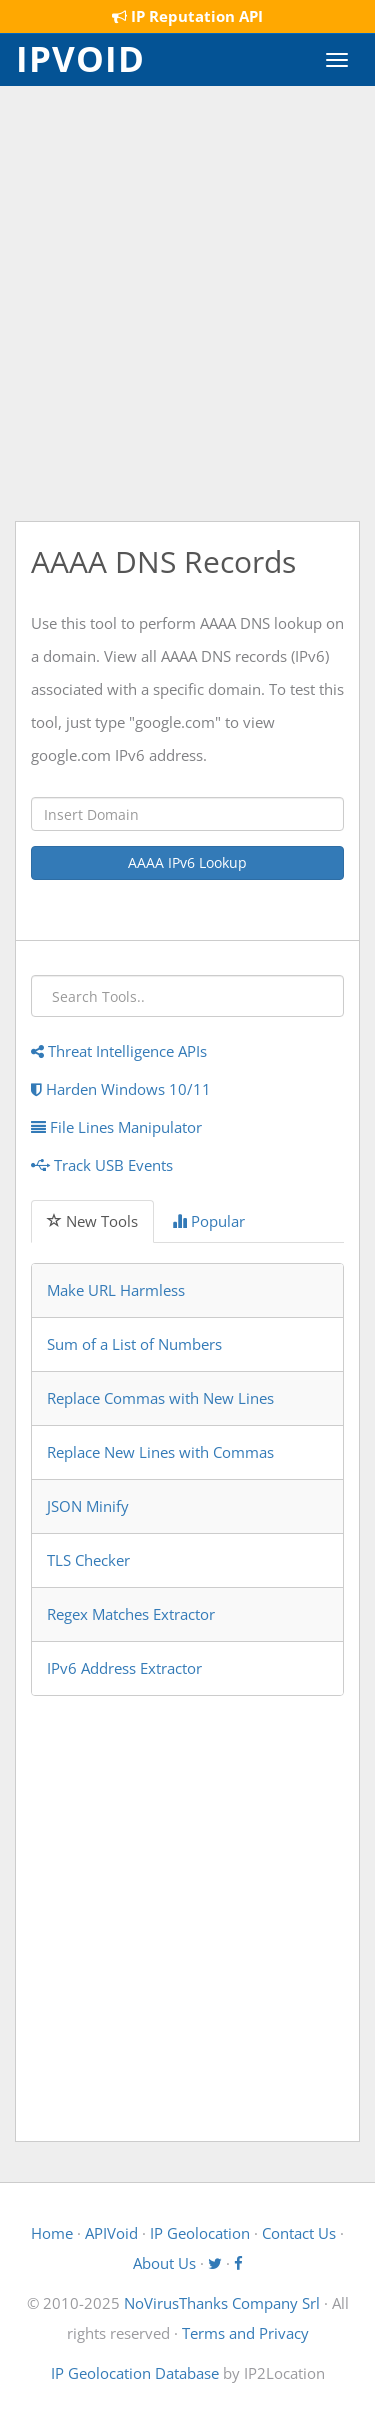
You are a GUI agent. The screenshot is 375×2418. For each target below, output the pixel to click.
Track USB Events (102, 1165)
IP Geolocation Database (135, 2373)
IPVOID (80, 57)
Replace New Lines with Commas (160, 1452)
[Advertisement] (187, 303)
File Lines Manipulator (116, 1127)
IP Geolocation (200, 2233)
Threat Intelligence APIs (119, 1051)
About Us (164, 2263)
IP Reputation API (187, 16)
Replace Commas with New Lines (160, 1398)
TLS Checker (88, 1560)
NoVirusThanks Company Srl (222, 2303)
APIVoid (111, 2233)
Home (52, 2233)
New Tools (92, 1221)
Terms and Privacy (245, 2333)
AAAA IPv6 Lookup (187, 862)
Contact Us (299, 2233)
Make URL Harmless (116, 1290)
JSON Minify (88, 1506)
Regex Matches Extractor (131, 1614)
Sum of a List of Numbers (134, 1344)
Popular (208, 1221)
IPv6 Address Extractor (124, 1668)
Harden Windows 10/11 (121, 1089)
